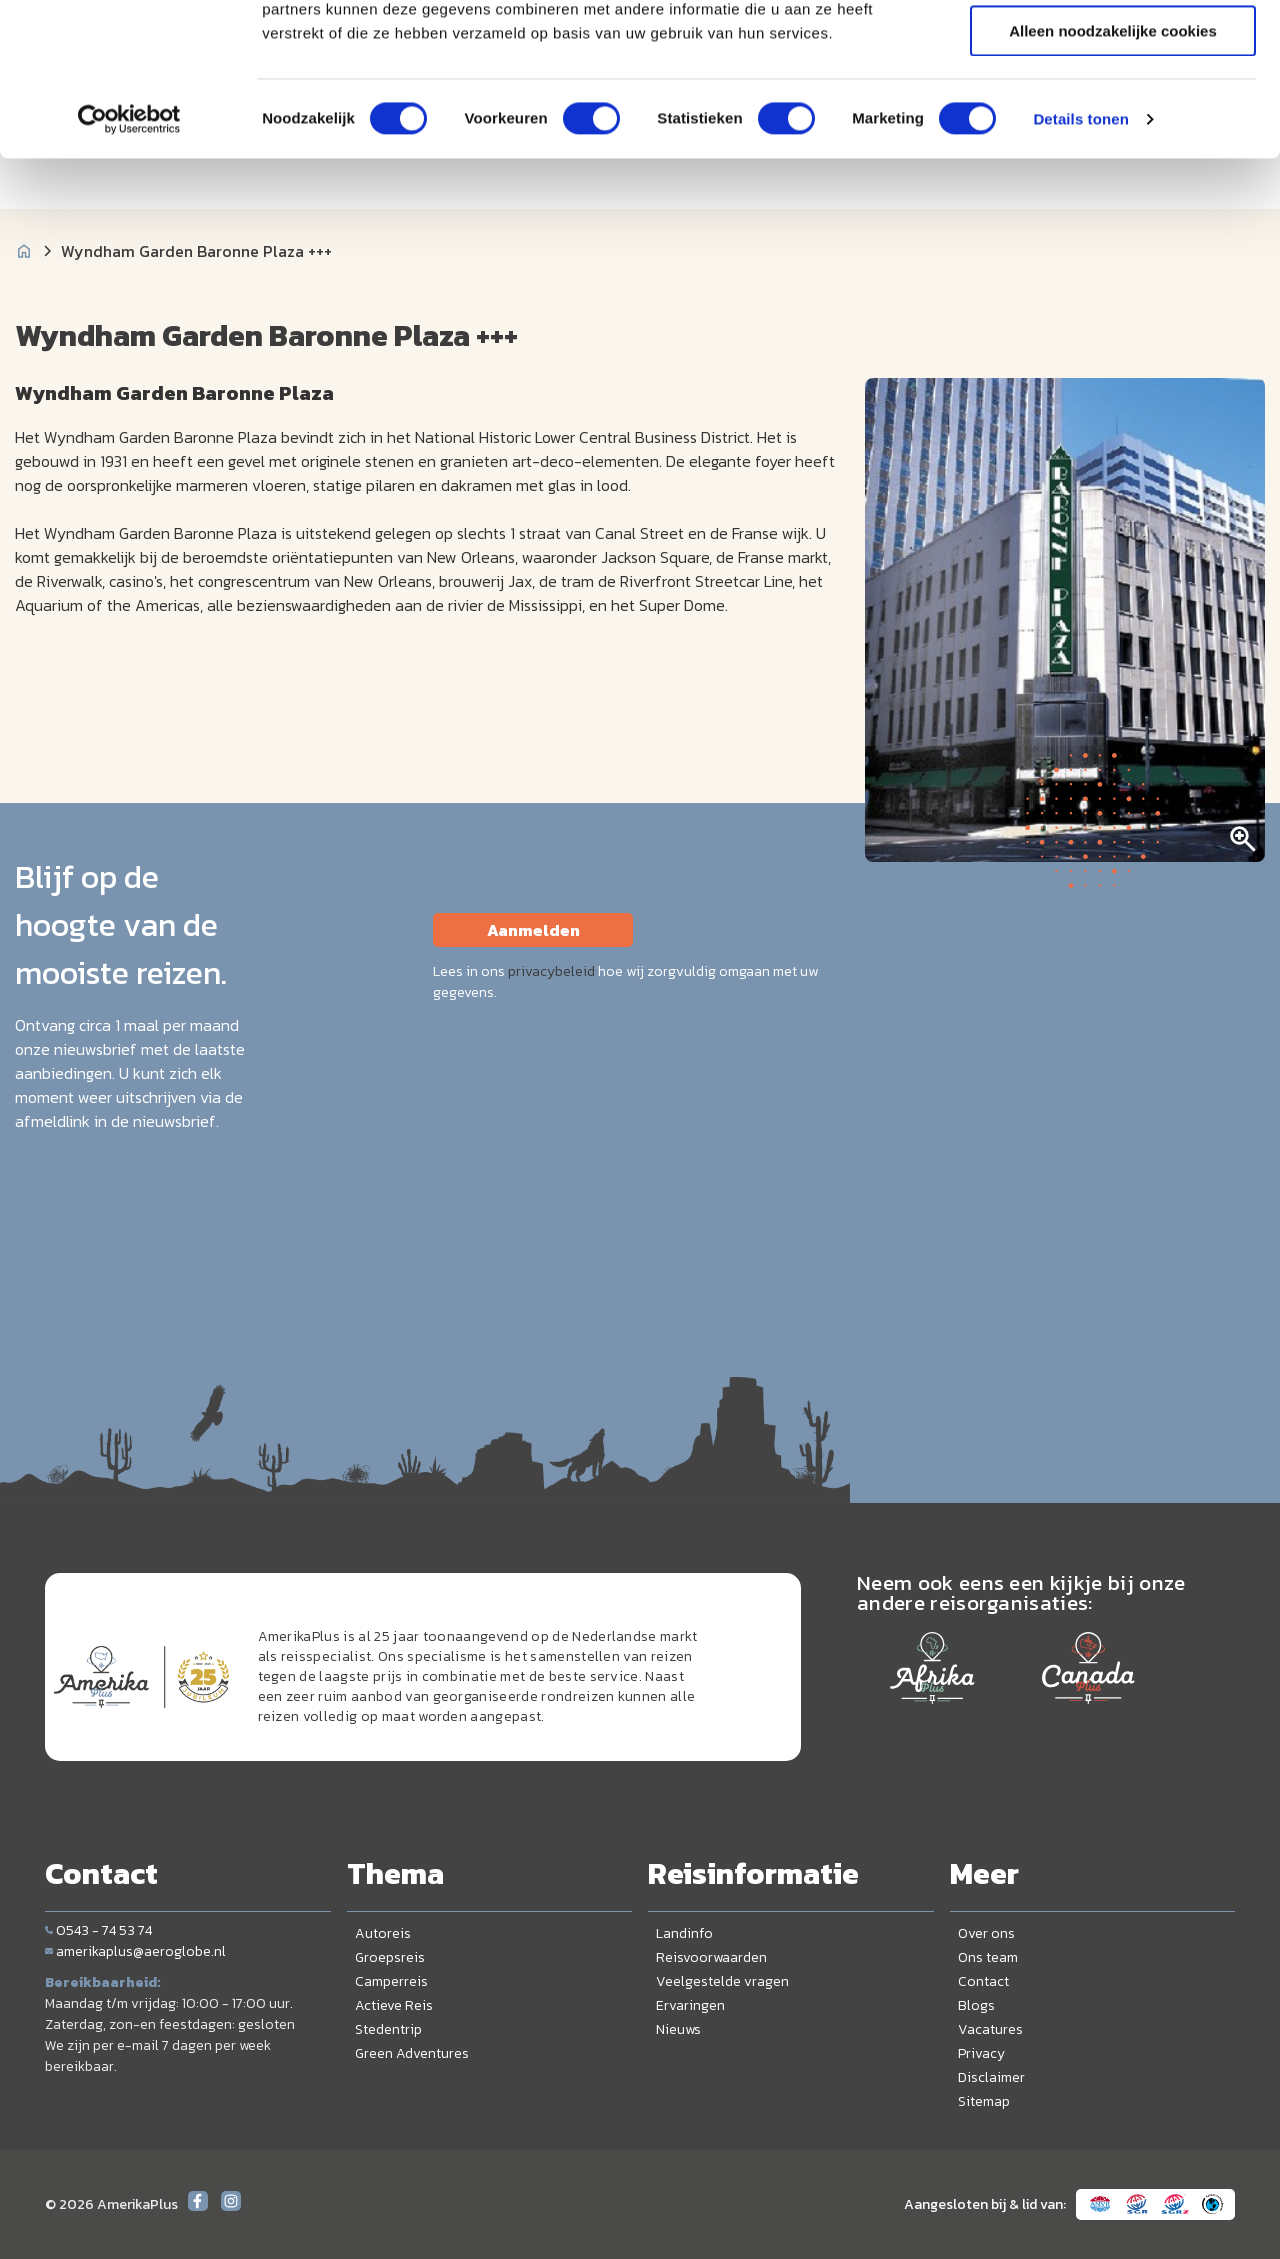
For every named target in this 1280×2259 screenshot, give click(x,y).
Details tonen (1080, 254)
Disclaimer (991, 2077)
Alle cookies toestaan (1112, 49)
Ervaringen (690, 2005)
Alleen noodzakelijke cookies (1113, 166)
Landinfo (684, 1933)
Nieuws (678, 2029)
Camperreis (391, 1981)
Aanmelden (533, 930)
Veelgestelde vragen (722, 1981)
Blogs (976, 2005)
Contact (983, 1981)
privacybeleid (551, 971)
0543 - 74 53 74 (98, 1930)
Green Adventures (412, 2053)
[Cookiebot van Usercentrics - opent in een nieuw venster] (129, 255)
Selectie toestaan (1113, 108)
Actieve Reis (394, 2005)
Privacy (981, 2053)
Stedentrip (388, 2029)
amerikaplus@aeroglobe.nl (135, 1951)
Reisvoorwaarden (711, 1957)
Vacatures (990, 2029)
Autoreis (383, 1933)
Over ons (986, 1933)
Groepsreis (390, 1957)
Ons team (988, 1957)
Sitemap (984, 2101)
